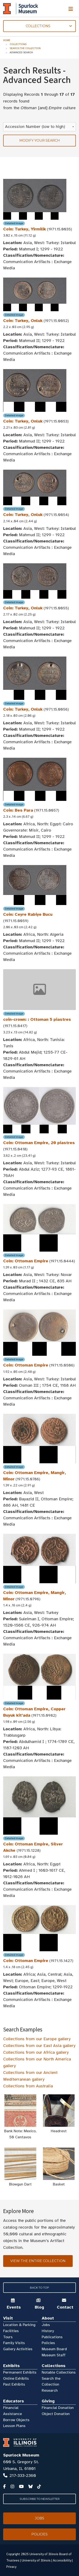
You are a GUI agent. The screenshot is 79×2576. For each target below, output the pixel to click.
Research (50, 2390)
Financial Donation (58, 2407)
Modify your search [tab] (39, 140)
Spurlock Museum (21, 2455)
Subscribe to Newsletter (40, 2498)
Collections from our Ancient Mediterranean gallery (30, 2076)
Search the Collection (25, 48)
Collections (18, 44)
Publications (52, 2337)
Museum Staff (54, 2355)
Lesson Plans (14, 2425)
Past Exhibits (14, 2384)
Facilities (11, 2331)
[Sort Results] (39, 126)
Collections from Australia (28, 2086)
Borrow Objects (16, 2420)
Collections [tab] (37, 26)
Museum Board (54, 2349)
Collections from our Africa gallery (36, 2052)
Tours (8, 2337)
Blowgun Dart (20, 2184)
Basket (59, 2184)
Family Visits (14, 2343)
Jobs (46, 2324)
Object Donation (56, 2413)
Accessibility (62, 2560)
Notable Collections (59, 2372)
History (48, 2331)
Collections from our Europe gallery (37, 2039)
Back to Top (39, 2287)
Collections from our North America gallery (37, 2062)
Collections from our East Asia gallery (39, 2045)
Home (6, 40)
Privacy (11, 2567)
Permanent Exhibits (19, 2372)
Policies (48, 2343)
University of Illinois (36, 2560)
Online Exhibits (16, 2378)
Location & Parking (19, 2324)
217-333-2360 (22, 2475)
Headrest (59, 2131)
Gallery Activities (17, 2349)
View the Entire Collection (38, 2261)
